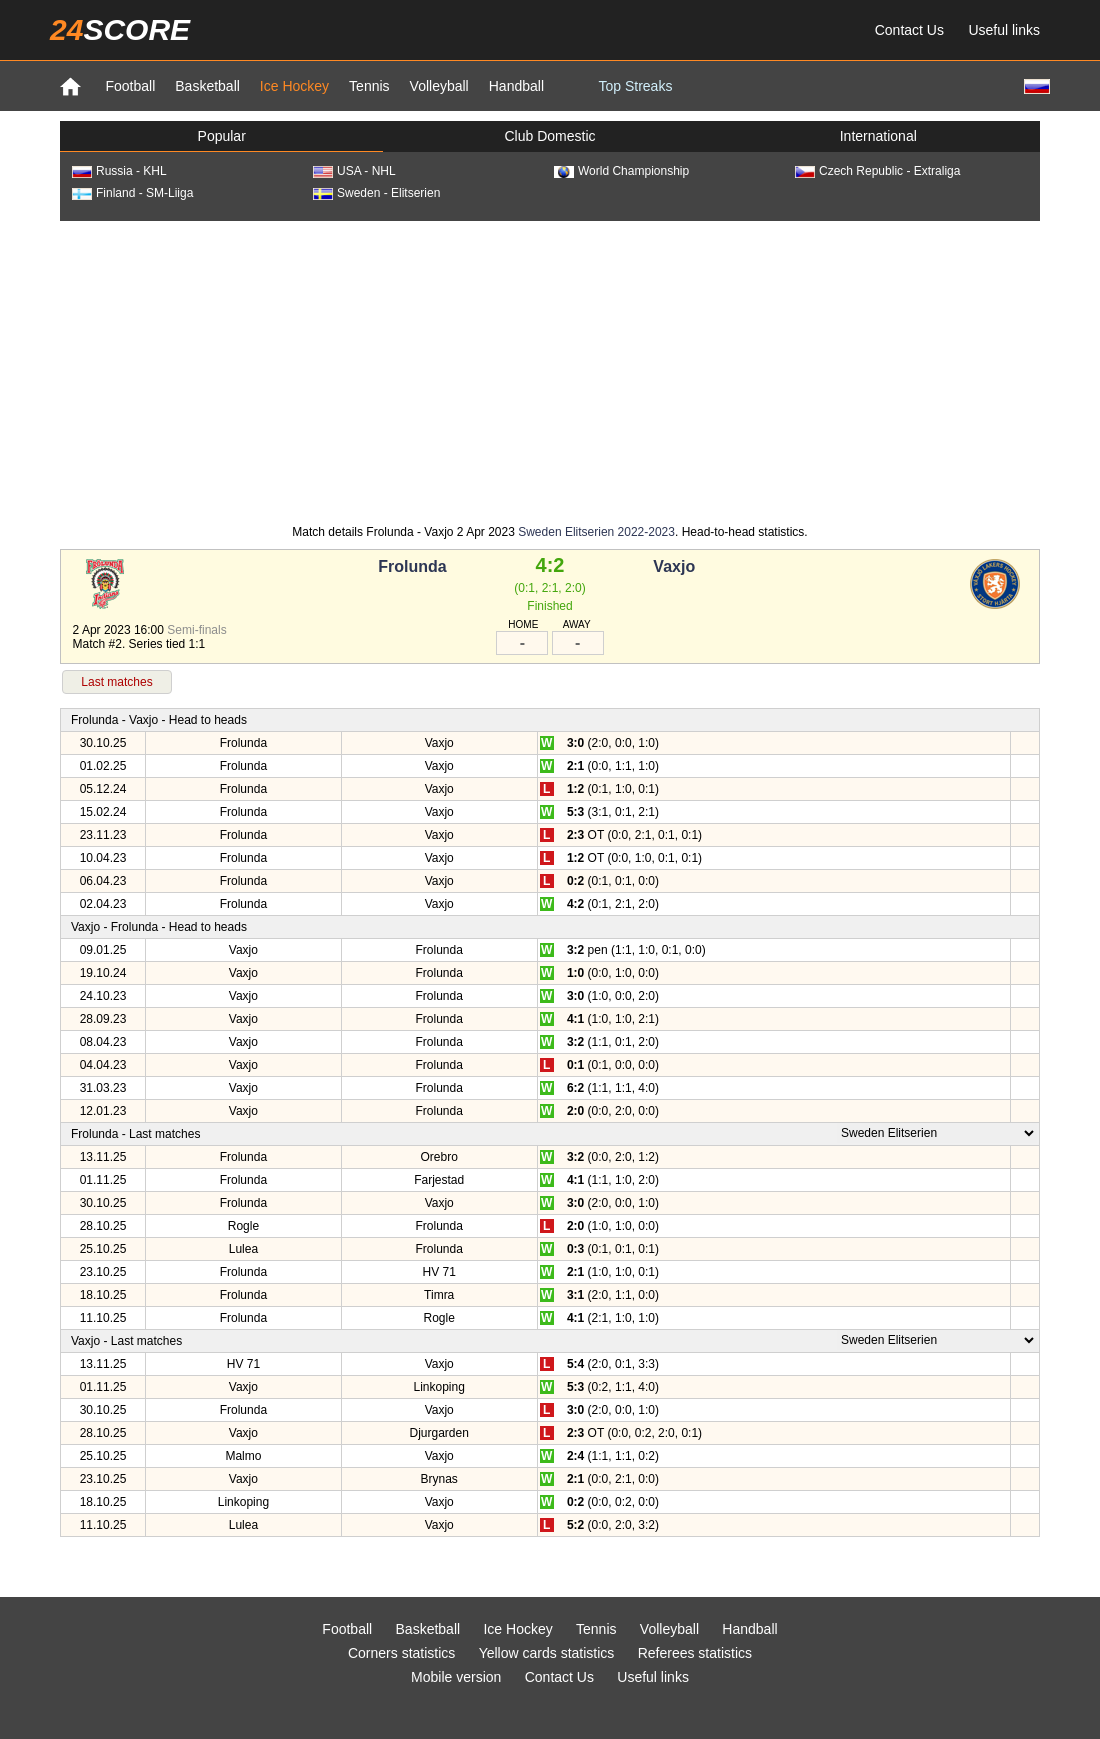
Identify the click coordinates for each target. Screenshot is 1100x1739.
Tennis (369, 86)
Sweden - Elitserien (376, 193)
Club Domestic (549, 136)
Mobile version (456, 1677)
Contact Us (909, 30)
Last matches (116, 682)
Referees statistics (695, 1653)
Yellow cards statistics (547, 1653)
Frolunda (412, 566)
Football (130, 86)
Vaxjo (674, 566)
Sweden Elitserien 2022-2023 (596, 532)
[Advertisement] (550, 371)
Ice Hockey (294, 86)
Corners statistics (401, 1653)
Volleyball (439, 86)
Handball (516, 86)
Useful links (1004, 30)
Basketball (207, 86)
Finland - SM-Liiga (132, 193)
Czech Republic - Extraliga (877, 171)
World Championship (621, 171)
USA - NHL (354, 171)
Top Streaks (635, 86)
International (878, 136)
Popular (222, 136)
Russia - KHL (119, 171)
